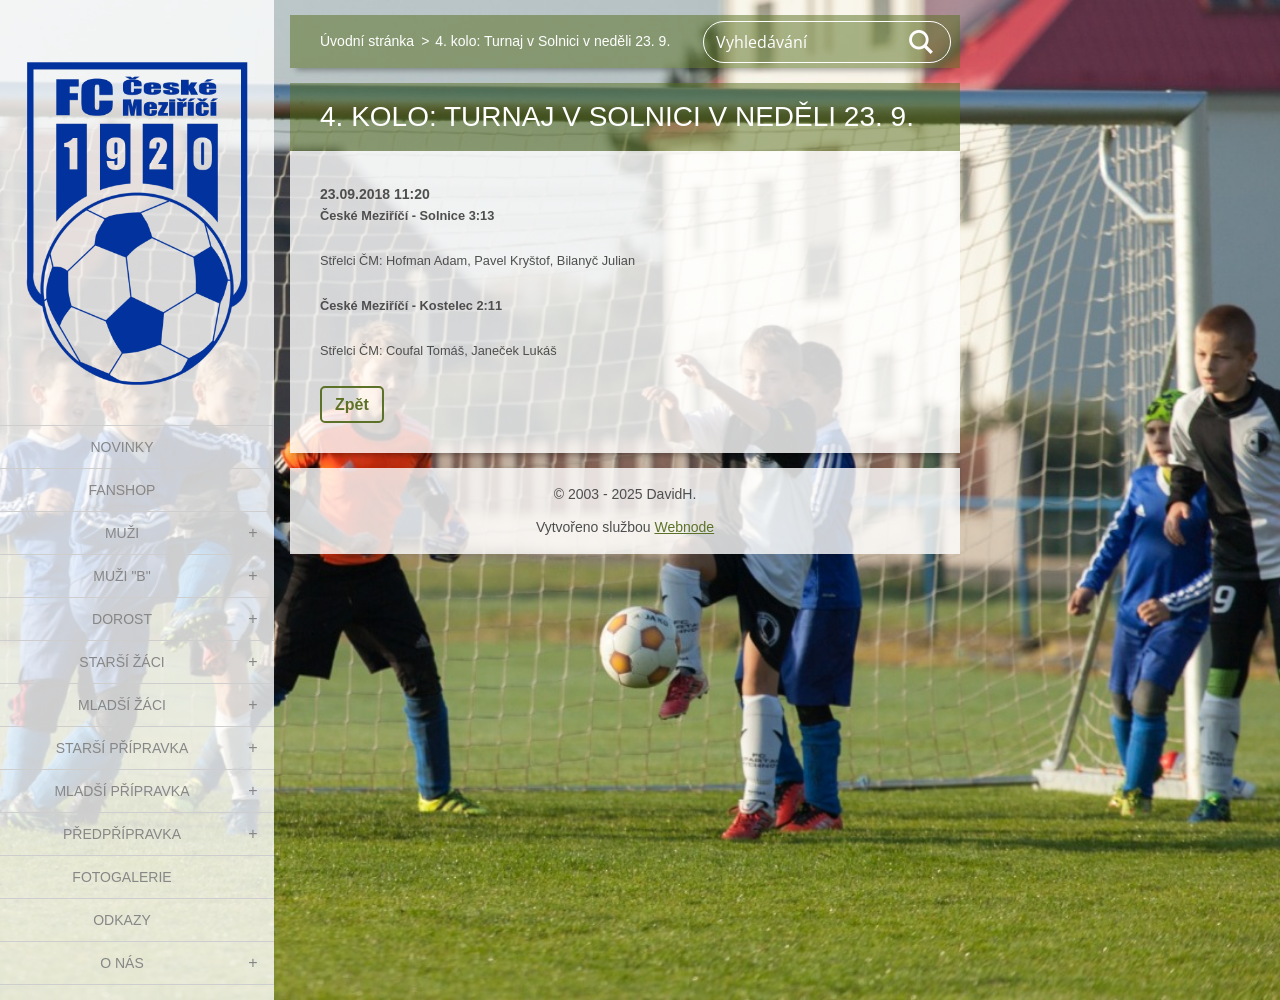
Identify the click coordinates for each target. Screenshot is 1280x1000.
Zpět (352, 404)
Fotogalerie (121, 877)
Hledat (922, 42)
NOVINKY (121, 447)
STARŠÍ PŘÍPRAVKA (122, 748)
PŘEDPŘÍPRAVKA (122, 834)
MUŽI (122, 533)
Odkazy (122, 920)
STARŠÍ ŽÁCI (121, 662)
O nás (122, 963)
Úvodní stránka (367, 41)
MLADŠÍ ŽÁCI (122, 705)
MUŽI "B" (121, 576)
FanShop (122, 490)
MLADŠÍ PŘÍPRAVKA (121, 791)
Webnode (684, 527)
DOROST (122, 619)
